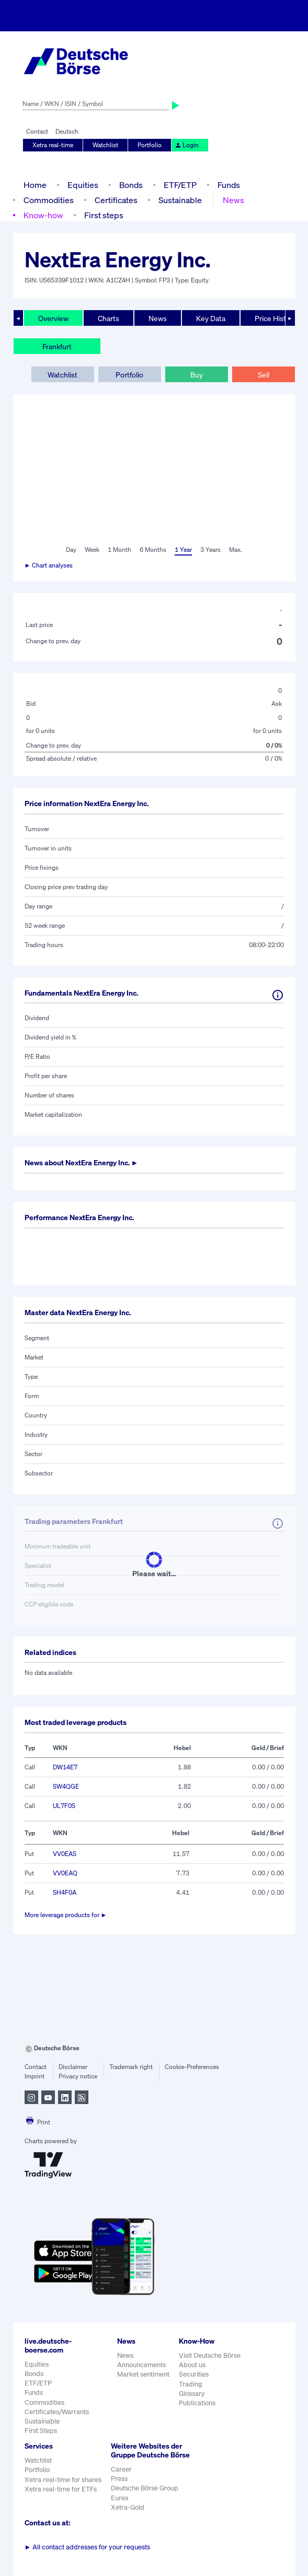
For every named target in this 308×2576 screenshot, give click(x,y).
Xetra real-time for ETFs (61, 2489)
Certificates (116, 200)
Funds (229, 185)
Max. (235, 549)
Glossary (192, 2393)
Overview (53, 318)
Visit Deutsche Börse (210, 2355)
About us (192, 2364)
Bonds (131, 185)
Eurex (120, 2498)
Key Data (210, 318)
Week (92, 549)
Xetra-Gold (127, 2507)
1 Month (119, 549)
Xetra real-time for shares (63, 2479)
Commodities (49, 200)
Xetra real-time (52, 145)
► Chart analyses (49, 565)
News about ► (82, 1162)
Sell (263, 375)
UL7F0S (64, 1806)
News (233, 200)
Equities (82, 185)
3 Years (210, 549)
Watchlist (105, 145)
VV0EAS (64, 1854)
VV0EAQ (65, 1873)
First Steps (41, 2430)
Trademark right (131, 2067)
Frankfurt (57, 346)
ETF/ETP (180, 185)
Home (35, 185)
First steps (103, 215)
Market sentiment (143, 2374)
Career (121, 2469)
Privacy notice (78, 2076)
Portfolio (150, 145)
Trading (190, 2384)
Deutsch (66, 131)
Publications (197, 2402)
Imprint (34, 2076)
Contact (37, 131)
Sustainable (180, 200)
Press (119, 2478)
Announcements (141, 2364)
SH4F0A (64, 1892)
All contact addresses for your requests (88, 2547)
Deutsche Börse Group (144, 2488)
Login (187, 145)
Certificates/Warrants (57, 2411)
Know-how (43, 215)
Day (71, 549)
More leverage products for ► (66, 1915)
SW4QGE (66, 1786)
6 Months (153, 549)
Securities (194, 2374)
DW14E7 (65, 1767)
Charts (108, 318)
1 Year (183, 549)
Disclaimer (73, 2067)
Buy (196, 375)
